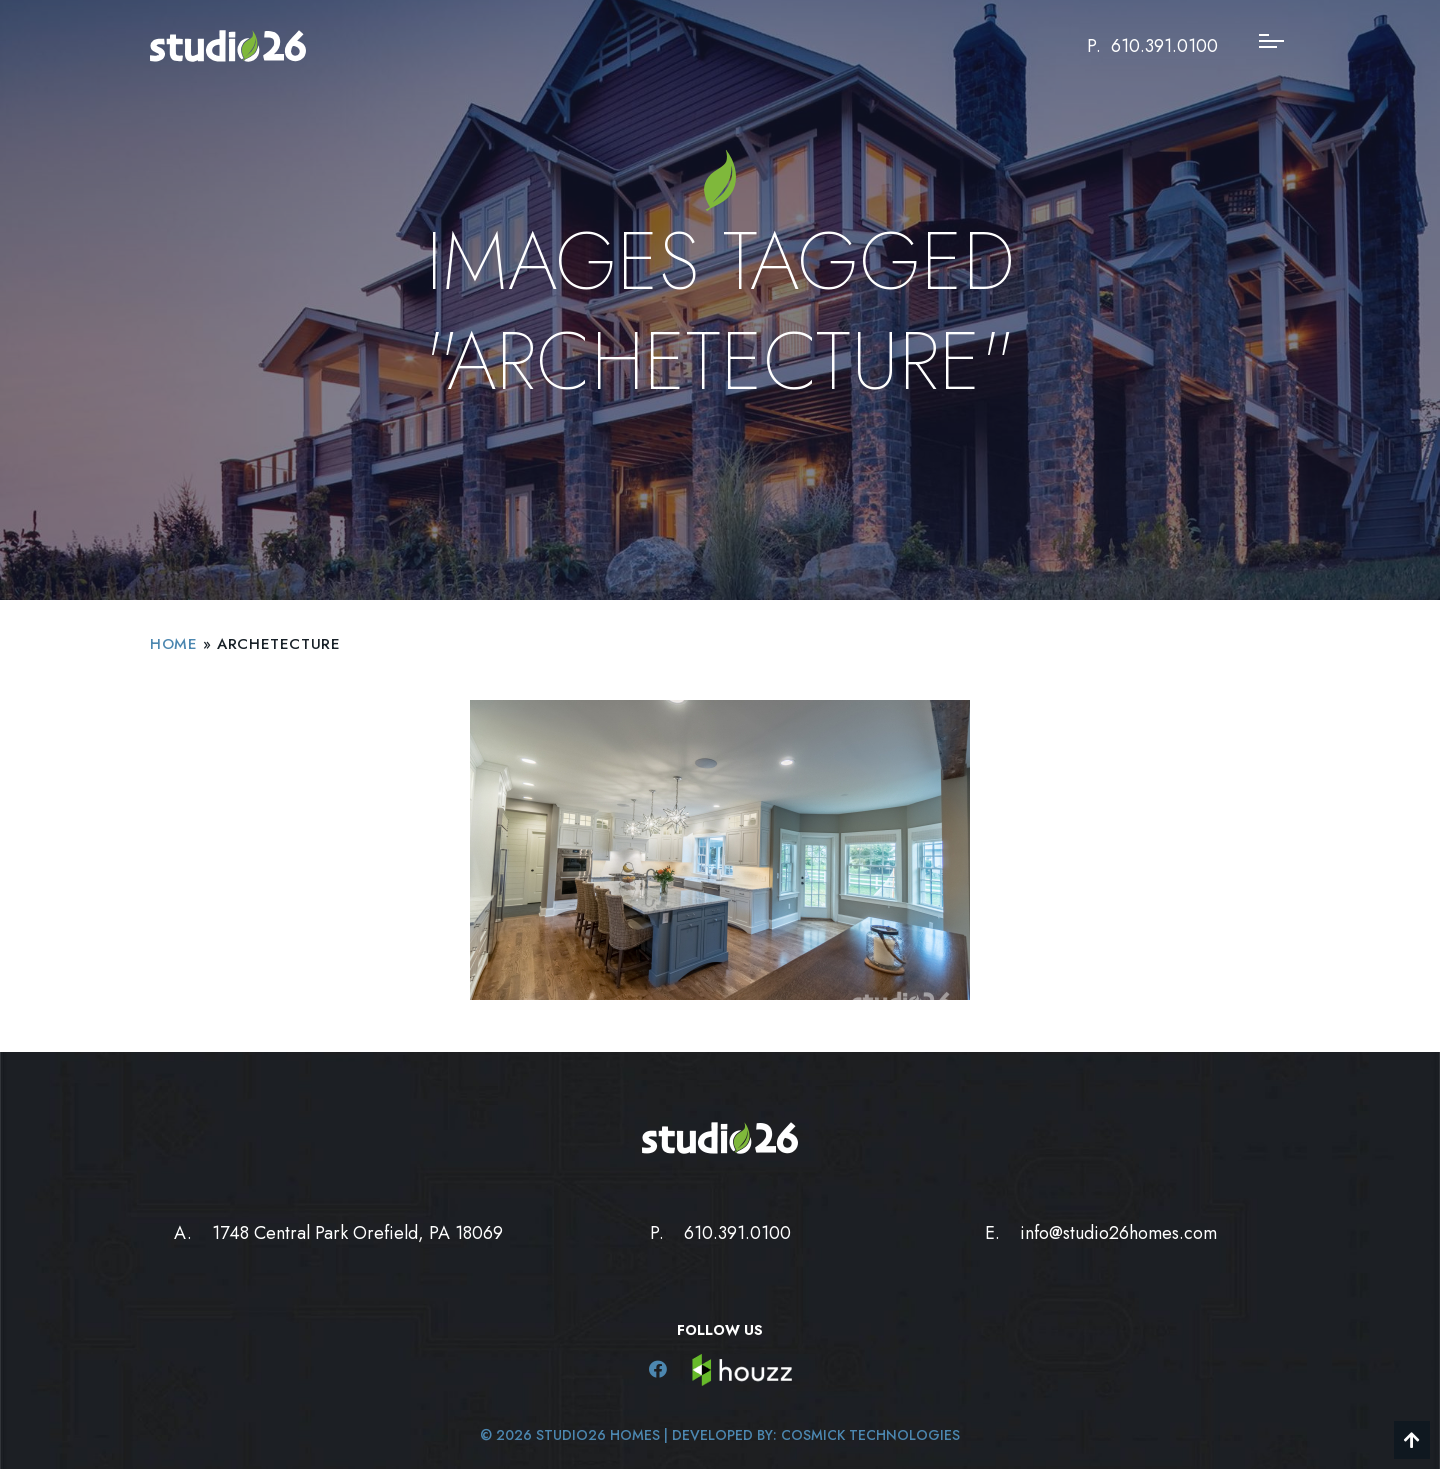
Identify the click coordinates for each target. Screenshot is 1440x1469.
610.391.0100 (1164, 46)
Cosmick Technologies (870, 1435)
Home (173, 644)
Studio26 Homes (598, 1435)
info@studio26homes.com (1118, 1233)
